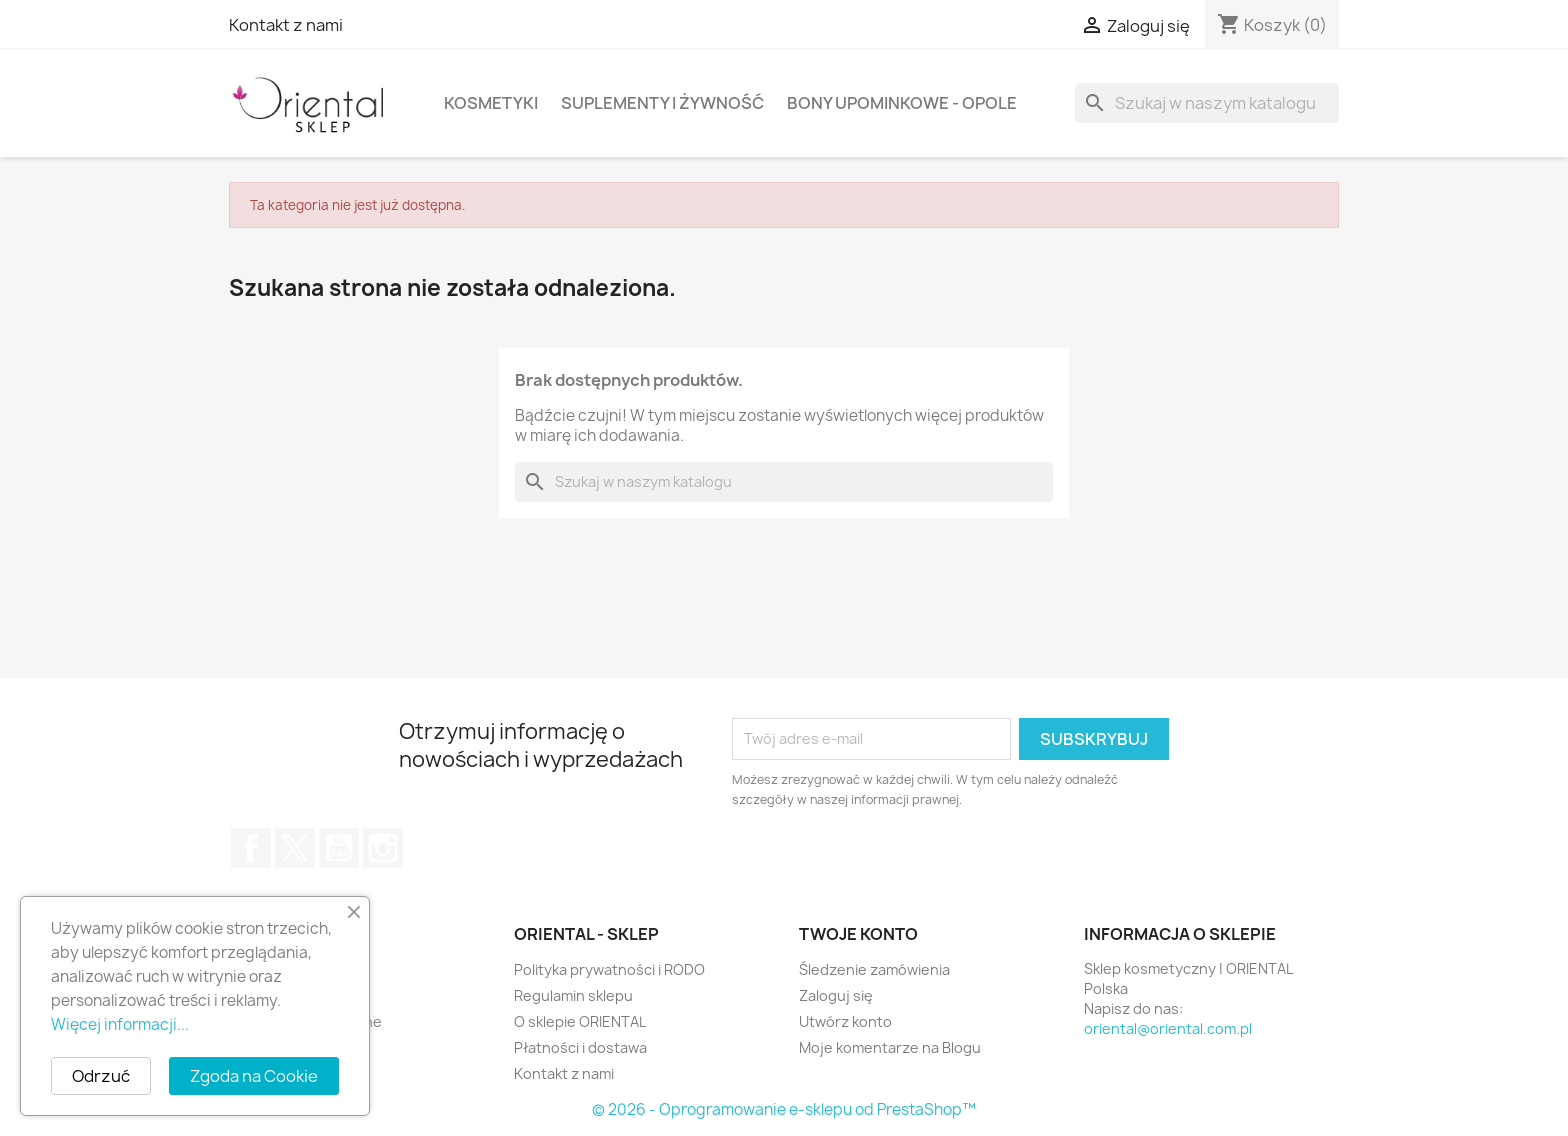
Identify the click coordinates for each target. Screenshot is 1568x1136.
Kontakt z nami (286, 25)
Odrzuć (101, 1076)
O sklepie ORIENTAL (580, 1021)
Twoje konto (858, 934)
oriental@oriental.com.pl (1168, 1028)
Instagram (383, 848)
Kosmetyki (491, 103)
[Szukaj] (1207, 103)
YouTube (339, 848)
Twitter (295, 848)
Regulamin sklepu (573, 995)
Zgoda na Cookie (254, 1076)
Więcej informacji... (120, 1024)
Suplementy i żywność (662, 103)
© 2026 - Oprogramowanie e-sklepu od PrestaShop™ (784, 1109)
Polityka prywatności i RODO (609, 969)
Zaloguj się (836, 995)
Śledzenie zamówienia (874, 969)
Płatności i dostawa (580, 1047)
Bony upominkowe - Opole (902, 103)
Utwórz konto (845, 1021)
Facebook (251, 848)
